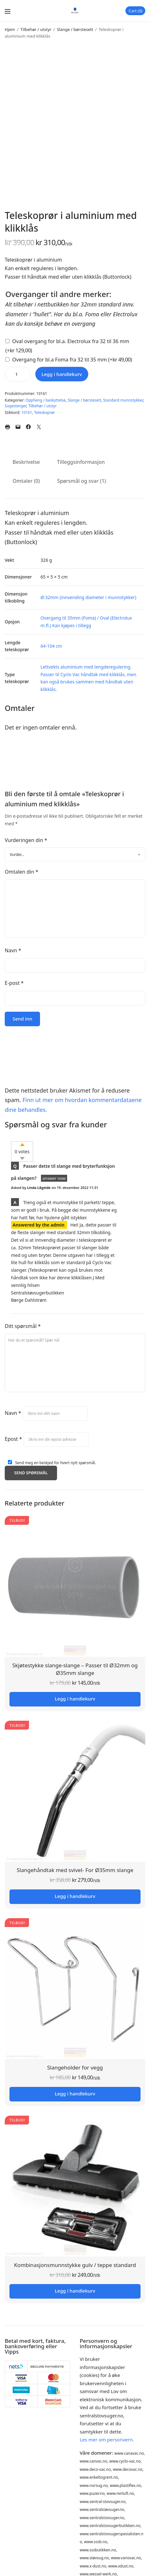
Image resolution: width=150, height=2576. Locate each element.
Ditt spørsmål (23, 1326)
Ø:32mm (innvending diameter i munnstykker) (88, 597)
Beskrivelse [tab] (26, 461)
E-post (14, 982)
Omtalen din (21, 871)
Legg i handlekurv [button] (75, 1698)
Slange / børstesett (75, 29)
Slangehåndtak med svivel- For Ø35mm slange (75, 1870)
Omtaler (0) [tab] (26, 480)
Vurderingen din (26, 840)
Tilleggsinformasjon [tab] (81, 461)
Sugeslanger (15, 406)
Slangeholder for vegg (75, 2067)
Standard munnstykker (123, 400)
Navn (13, 950)
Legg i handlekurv (62, 374)
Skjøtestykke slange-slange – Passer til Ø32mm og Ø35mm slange (75, 1669)
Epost (13, 1438)
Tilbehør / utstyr (35, 29)
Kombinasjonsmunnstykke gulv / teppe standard (75, 2265)
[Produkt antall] (18, 374)
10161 (26, 412)
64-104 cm (51, 646)
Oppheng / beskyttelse (46, 400)
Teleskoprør (44, 412)
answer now (54, 1178)
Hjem (10, 29)
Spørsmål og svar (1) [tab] (81, 480)
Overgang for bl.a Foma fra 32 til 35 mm (72, 359)
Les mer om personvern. (107, 2439)
